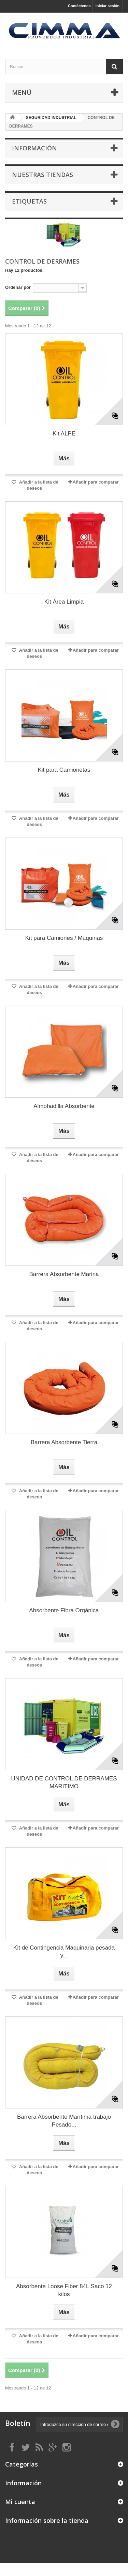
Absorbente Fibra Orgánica (64, 1610)
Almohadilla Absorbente (64, 1106)
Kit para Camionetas (64, 770)
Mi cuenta (20, 2502)
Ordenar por (18, 287)
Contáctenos (79, 6)
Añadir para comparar (96, 482)
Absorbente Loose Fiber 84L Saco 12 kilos (64, 2290)
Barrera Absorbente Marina (64, 1274)
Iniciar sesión (107, 6)
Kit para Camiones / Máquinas (64, 938)
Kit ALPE (64, 433)
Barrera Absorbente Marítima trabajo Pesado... (64, 2121)
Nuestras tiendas (42, 175)
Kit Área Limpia (64, 601)
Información (34, 148)
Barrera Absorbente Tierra (64, 1442)
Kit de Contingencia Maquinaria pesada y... (64, 1951)
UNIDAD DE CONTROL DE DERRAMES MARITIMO (64, 1782)
